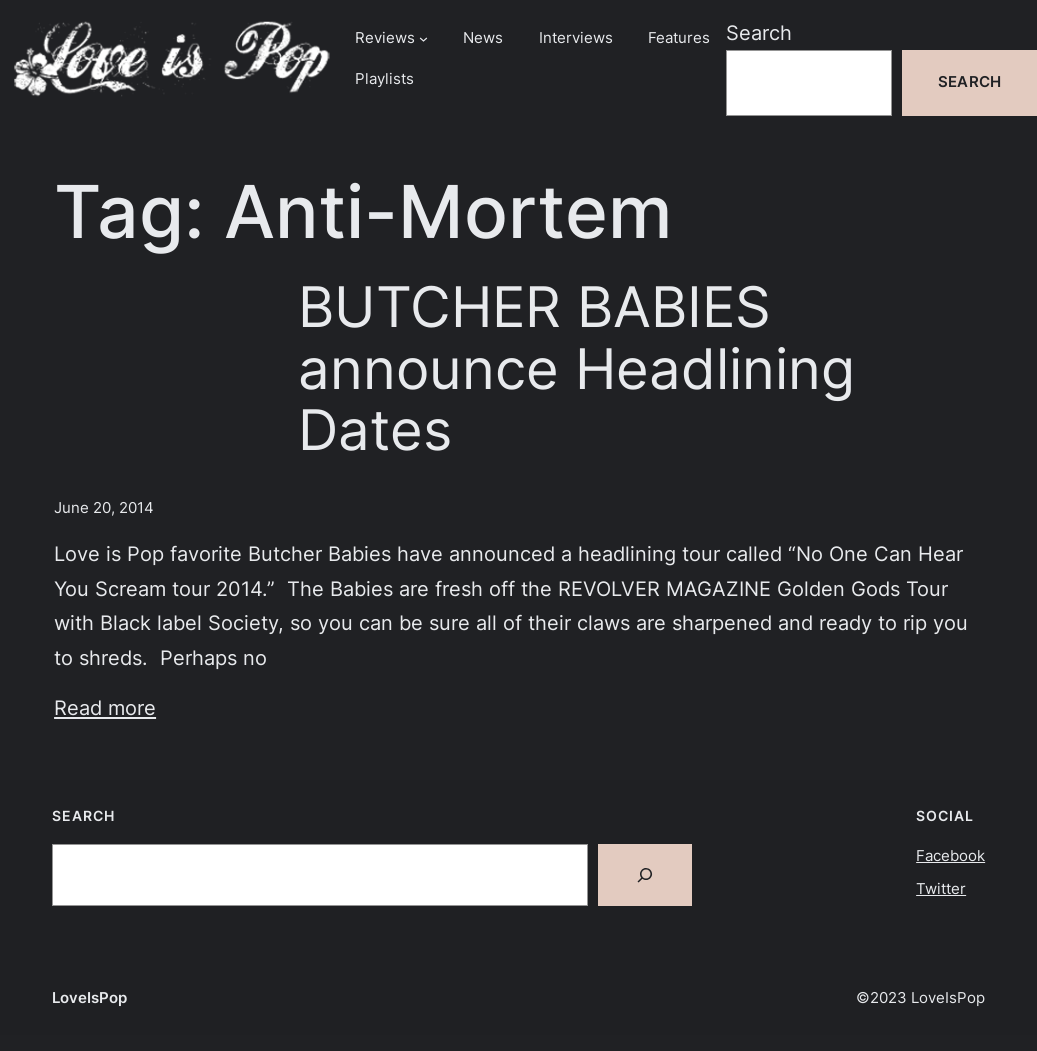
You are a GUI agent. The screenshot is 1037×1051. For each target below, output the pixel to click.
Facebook (950, 856)
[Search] (645, 875)
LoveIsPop (89, 998)
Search (759, 32)
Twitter (941, 889)
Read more (105, 707)
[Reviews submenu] (423, 38)
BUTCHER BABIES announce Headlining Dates (576, 368)
